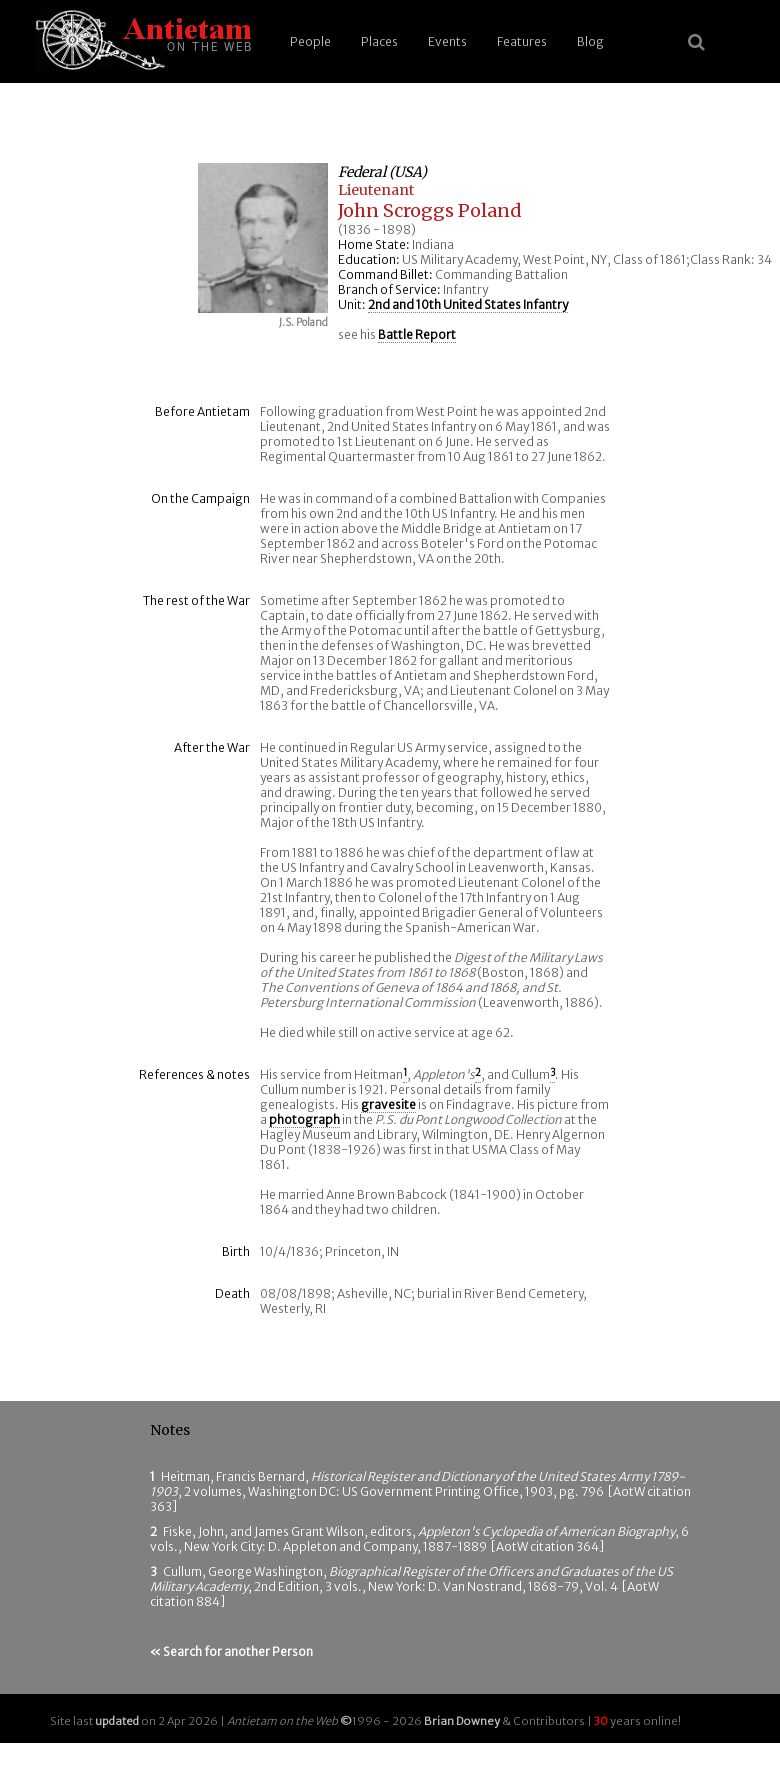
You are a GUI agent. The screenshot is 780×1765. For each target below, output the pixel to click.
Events (447, 41)
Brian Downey (462, 1721)
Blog (590, 41)
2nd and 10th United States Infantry (468, 304)
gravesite (388, 1104)
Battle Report (417, 334)
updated (117, 1721)
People (310, 41)
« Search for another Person (231, 1651)
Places (379, 41)
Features (522, 41)
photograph (304, 1119)
